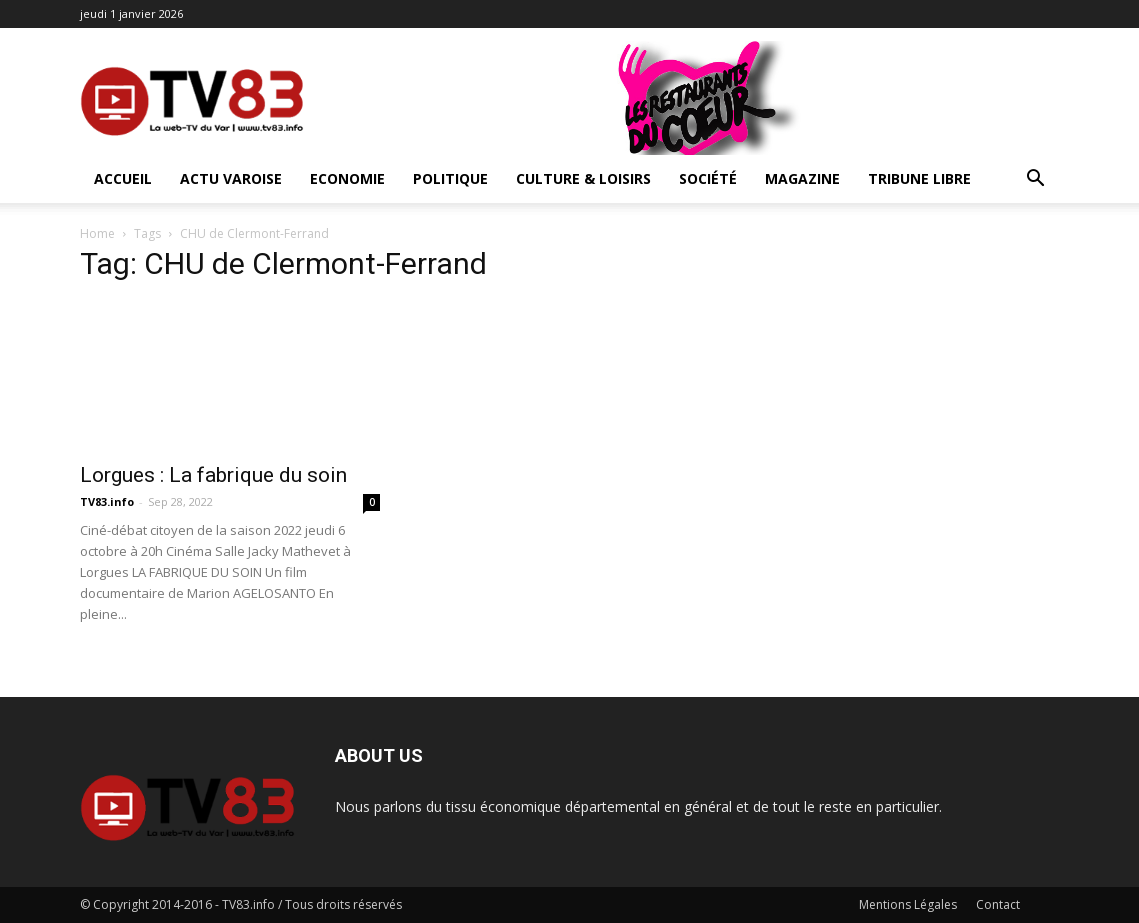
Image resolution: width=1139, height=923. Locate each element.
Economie (347, 178)
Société (708, 178)
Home (97, 233)
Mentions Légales (908, 904)
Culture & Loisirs (583, 178)
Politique (450, 178)
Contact (998, 904)
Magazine (802, 178)
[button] (1036, 180)
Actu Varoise (231, 178)
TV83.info (107, 501)
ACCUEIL (123, 178)
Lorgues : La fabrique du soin (213, 475)
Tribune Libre (919, 178)
